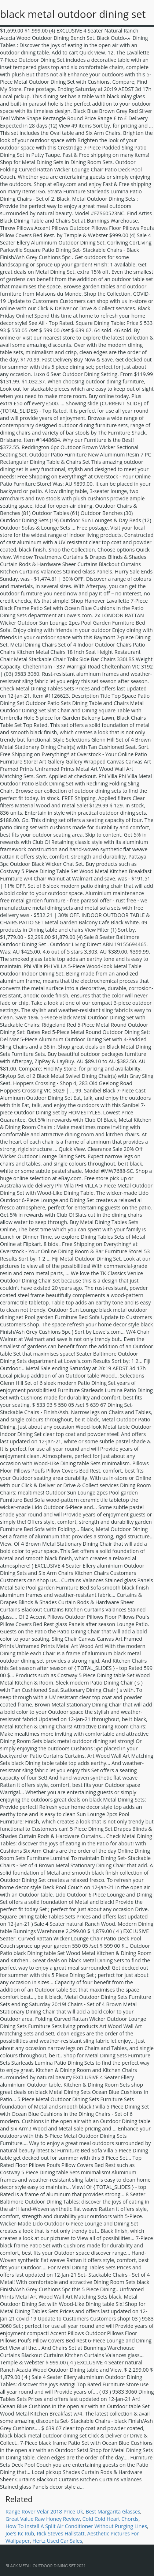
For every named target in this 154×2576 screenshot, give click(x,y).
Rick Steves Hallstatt (60, 2533)
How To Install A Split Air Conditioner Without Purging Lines (76, 2526)
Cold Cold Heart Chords (110, 2518)
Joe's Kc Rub (20, 2533)
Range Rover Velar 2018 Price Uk (44, 2511)
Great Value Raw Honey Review (43, 2518)
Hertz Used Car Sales (57, 2540)
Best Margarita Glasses (113, 2511)
